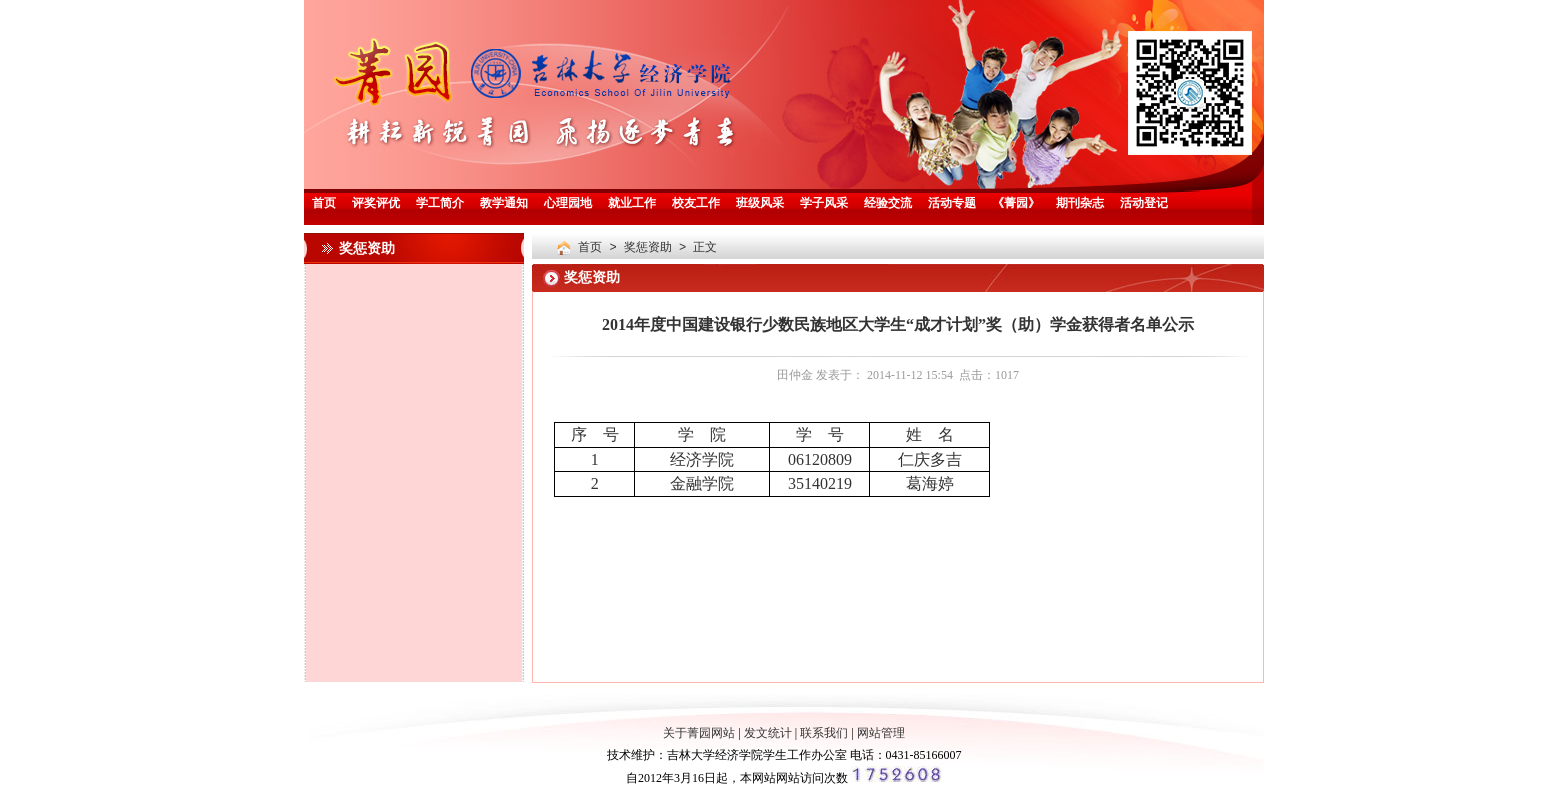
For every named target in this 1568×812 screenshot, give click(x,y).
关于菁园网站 (699, 733)
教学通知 (504, 204)
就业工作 (632, 204)
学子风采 (824, 204)
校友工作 (696, 204)
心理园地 (568, 204)
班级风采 (760, 204)
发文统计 (768, 733)
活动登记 (1144, 204)
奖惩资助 (648, 248)
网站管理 (881, 733)
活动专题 (952, 204)
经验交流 (888, 204)
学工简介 (440, 204)
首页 (324, 204)
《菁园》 (1016, 204)
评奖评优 (376, 204)
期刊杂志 (1080, 204)
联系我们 (824, 733)
